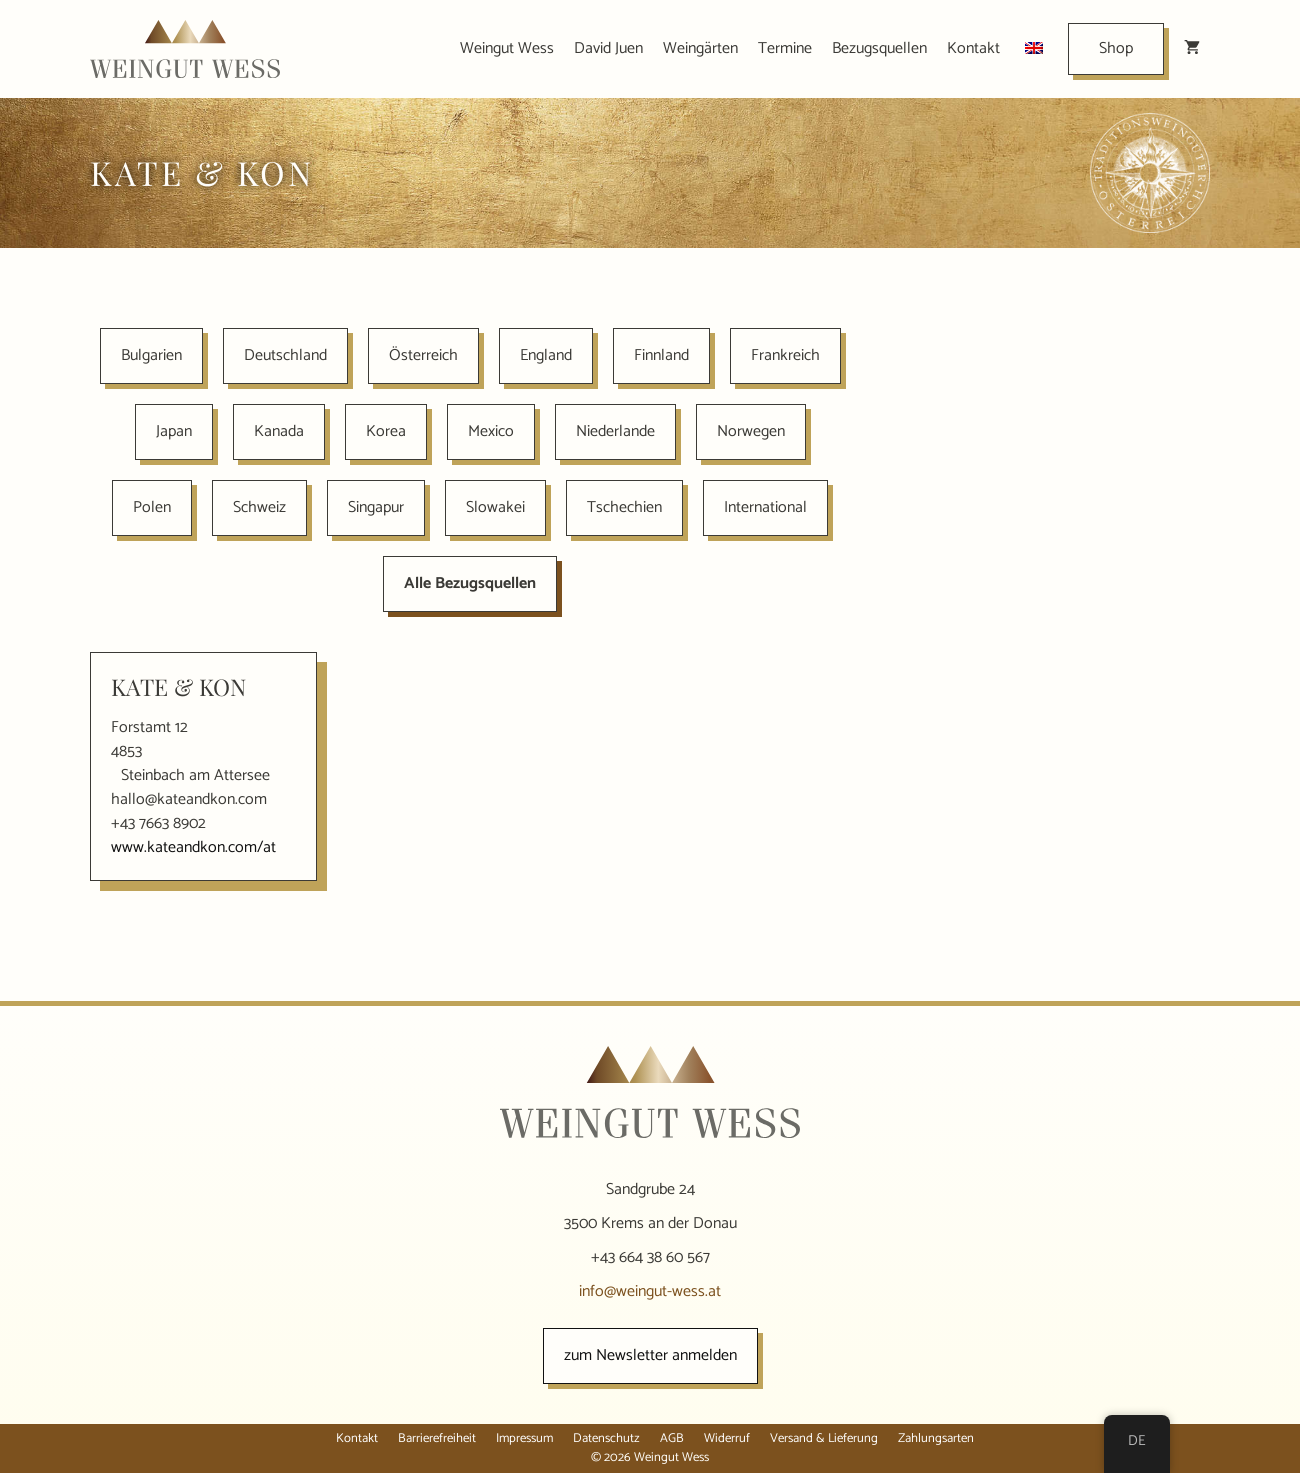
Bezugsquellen (879, 48)
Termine (785, 48)
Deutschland (285, 355)
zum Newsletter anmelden (650, 1355)
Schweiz (259, 507)
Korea (386, 431)
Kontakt (973, 48)
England (546, 355)
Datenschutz (606, 1438)
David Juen (608, 48)
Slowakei (495, 507)
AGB (672, 1438)
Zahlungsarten (936, 1438)
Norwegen (751, 431)
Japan (174, 431)
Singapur (376, 507)
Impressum (524, 1438)
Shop (1116, 48)
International (765, 507)
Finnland (661, 355)
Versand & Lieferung (824, 1438)
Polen (152, 507)
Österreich (423, 355)
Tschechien (624, 507)
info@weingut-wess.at (650, 1291)
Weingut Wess (507, 48)
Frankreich (785, 355)
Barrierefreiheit (437, 1438)
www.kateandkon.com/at (193, 847)
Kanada (279, 431)
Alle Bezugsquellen (470, 583)
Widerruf (727, 1438)
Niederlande (615, 431)
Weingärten (700, 48)
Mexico (491, 431)
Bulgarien (151, 355)
